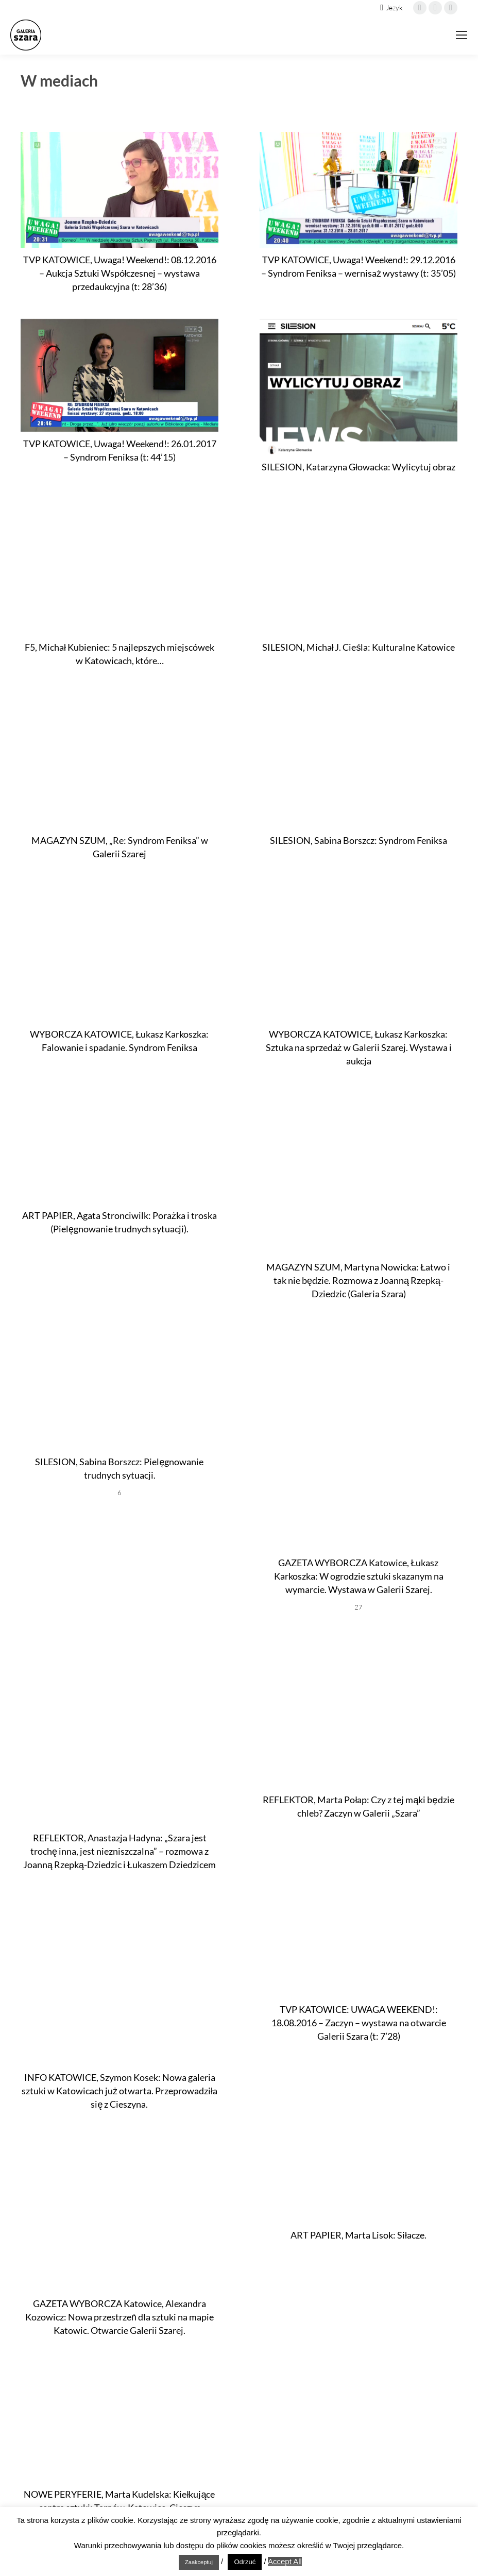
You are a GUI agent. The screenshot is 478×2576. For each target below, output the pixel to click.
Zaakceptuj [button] (199, 2562)
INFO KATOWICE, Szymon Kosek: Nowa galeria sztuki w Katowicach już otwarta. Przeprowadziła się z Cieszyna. (119, 2091)
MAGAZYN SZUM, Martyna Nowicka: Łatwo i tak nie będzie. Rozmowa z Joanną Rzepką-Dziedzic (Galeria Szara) (358, 1280)
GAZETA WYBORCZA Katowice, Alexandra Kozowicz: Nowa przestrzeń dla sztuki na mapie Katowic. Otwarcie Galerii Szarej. (119, 2317)
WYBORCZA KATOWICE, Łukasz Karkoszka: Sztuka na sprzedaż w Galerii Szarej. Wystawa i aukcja (359, 1047)
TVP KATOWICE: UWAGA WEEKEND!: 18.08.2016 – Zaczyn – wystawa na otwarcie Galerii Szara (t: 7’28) (358, 2023)
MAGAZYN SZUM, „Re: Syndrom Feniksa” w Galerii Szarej (119, 847)
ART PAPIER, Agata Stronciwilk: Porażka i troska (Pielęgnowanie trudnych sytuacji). (119, 1222)
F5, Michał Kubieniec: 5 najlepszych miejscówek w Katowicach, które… (119, 653)
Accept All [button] (285, 2561)
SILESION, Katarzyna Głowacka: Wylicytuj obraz (358, 466)
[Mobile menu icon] (461, 35)
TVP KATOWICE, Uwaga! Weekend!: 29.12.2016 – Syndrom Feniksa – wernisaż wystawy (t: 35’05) (358, 266)
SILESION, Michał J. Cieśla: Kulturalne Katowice (358, 647)
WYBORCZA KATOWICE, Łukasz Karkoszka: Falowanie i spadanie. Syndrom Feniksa (119, 1040)
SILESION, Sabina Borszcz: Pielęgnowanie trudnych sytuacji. (119, 1468)
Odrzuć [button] (244, 2562)
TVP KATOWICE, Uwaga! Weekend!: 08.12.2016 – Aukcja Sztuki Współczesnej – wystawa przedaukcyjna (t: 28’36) (119, 273)
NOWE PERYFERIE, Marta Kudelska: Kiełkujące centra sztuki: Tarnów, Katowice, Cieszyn (119, 2500)
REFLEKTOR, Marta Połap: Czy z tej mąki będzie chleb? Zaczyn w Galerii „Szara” (358, 1806)
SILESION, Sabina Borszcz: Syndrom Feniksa (358, 840)
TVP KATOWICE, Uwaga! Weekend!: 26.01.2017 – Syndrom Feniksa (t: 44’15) (119, 450)
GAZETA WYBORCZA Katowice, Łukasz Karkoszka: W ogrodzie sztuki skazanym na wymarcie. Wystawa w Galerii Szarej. (358, 1576)
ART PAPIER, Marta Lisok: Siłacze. (358, 2235)
